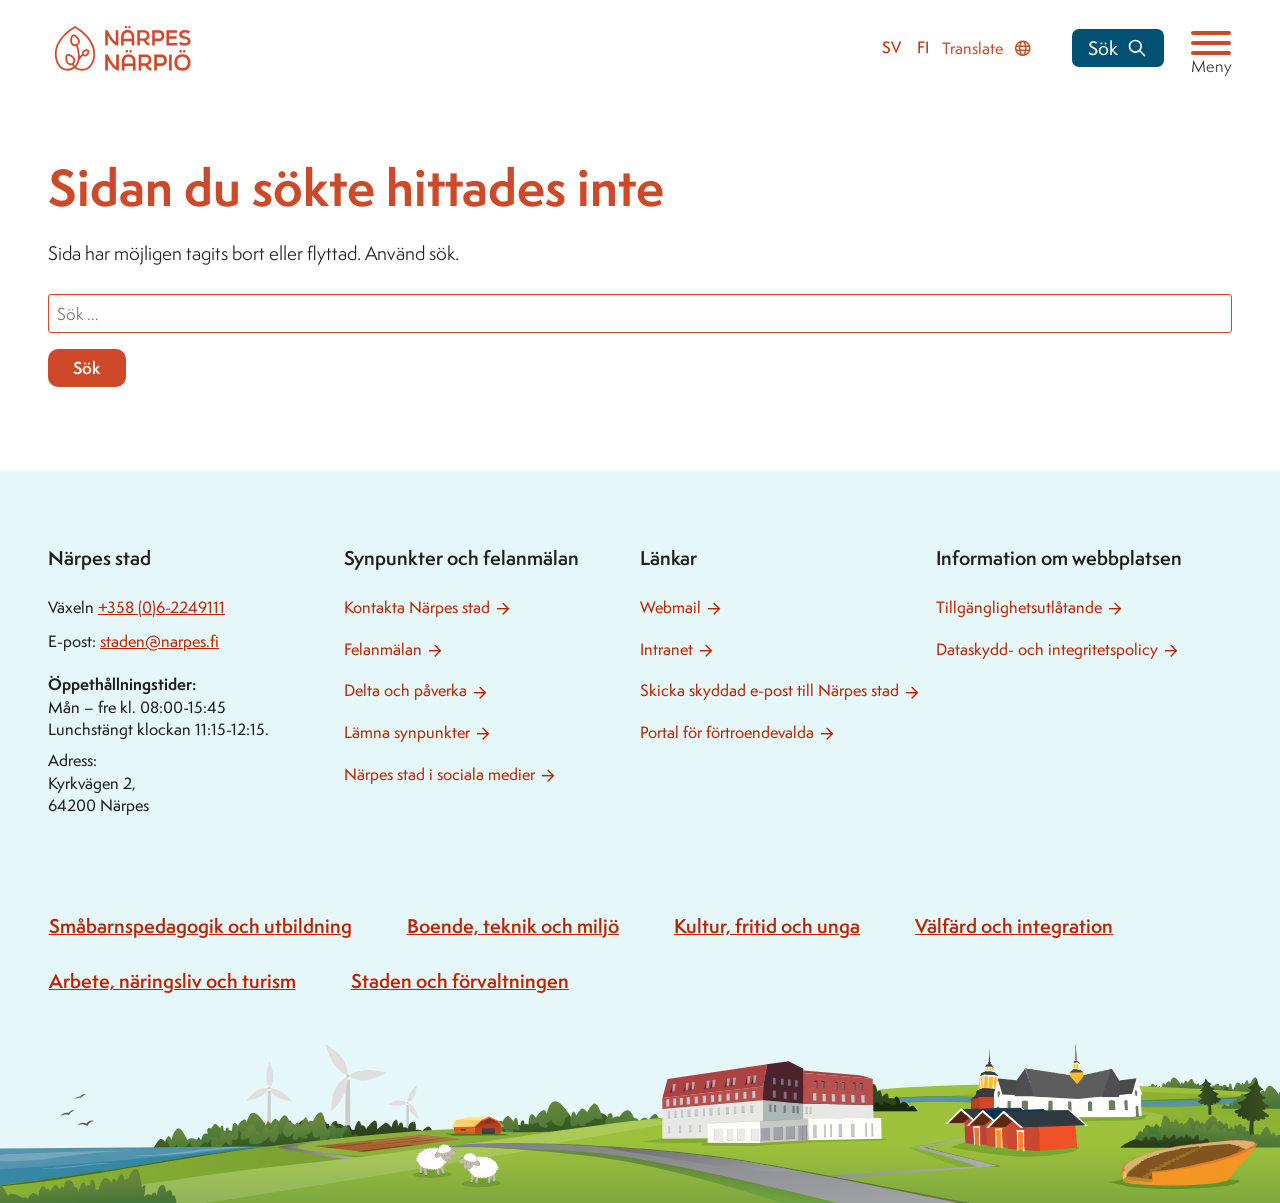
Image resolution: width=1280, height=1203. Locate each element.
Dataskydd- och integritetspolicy (1047, 649)
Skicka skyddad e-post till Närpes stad (769, 690)
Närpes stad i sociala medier (439, 774)
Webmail (670, 607)
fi (923, 47)
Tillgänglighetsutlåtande (1019, 607)
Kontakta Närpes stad (417, 607)
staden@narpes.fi (159, 641)
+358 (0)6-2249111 (161, 607)
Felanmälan (383, 649)
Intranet (666, 649)
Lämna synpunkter (407, 732)
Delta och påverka (405, 690)
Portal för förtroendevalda (727, 732)
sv (891, 47)
